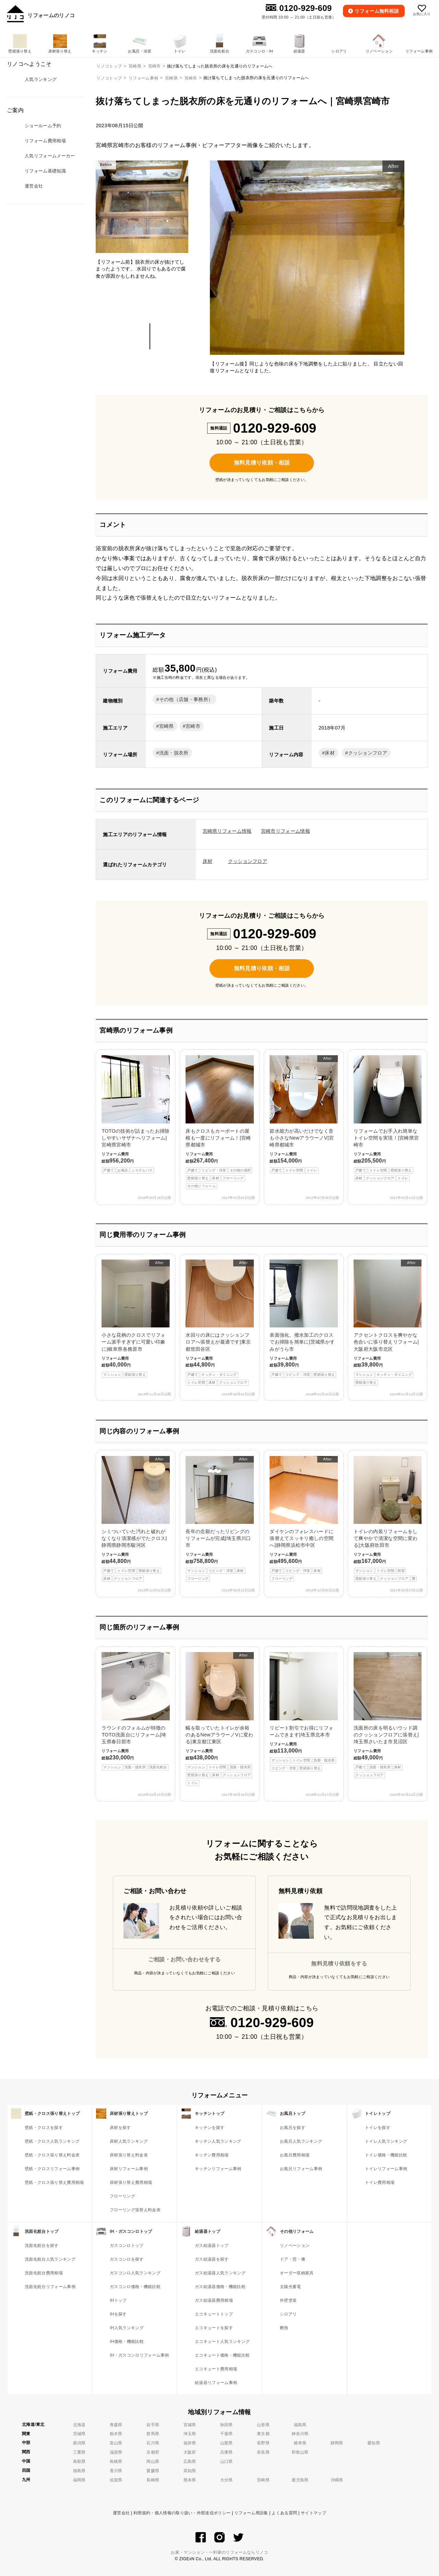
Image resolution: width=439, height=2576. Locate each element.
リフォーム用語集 (251, 2513)
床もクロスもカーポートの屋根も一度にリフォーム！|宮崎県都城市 (219, 1122)
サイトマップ (313, 2513)
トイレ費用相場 (379, 2182)
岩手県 (152, 2425)
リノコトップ (109, 78)
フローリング (122, 2196)
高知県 (189, 2471)
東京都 (263, 2434)
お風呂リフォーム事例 (301, 2168)
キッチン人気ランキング (218, 2141)
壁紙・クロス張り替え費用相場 (54, 2182)
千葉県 (226, 2434)
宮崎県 (171, 78)
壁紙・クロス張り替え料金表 (52, 2155)
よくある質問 (284, 2513)
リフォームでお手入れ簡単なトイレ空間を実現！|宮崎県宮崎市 (388, 1118)
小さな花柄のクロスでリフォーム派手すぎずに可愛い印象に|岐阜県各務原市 (135, 1319)
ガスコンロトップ (127, 2245)
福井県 (189, 2443)
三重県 (79, 2452)
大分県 (226, 2480)
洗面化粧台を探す (42, 2245)
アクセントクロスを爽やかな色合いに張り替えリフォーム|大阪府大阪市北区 (388, 1323)
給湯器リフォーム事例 (216, 2382)
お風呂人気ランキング (301, 2141)
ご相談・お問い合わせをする (184, 1959)
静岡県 (337, 2443)
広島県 (189, 2461)
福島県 (300, 2425)
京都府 (152, 2452)
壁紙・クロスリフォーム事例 (52, 2168)
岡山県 (152, 2461)
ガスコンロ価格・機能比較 (135, 2286)
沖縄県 (337, 2480)
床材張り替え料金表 (129, 2155)
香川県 (116, 2471)
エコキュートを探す (214, 2327)
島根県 (116, 2461)
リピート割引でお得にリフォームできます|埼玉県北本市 (303, 1711)
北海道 (79, 2425)
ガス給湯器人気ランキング (220, 2273)
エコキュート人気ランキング (222, 2341)
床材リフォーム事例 (129, 2168)
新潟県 (79, 2443)
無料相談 (377, 11)
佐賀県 (116, 2480)
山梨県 (226, 2443)
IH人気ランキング (127, 2327)
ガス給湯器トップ (212, 2245)
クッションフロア (368, 753)
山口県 (226, 2461)
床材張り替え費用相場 (131, 2182)
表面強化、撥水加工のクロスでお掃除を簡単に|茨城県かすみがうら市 (303, 1319)
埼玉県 (189, 2434)
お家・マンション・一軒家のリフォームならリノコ (219, 2552)
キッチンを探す (209, 2127)
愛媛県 (152, 2471)
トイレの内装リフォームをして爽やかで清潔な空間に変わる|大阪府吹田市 (388, 1519)
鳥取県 (79, 2461)
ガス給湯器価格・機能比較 (220, 2286)
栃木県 (116, 2434)
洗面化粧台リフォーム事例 (50, 2286)
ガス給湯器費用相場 (214, 2300)
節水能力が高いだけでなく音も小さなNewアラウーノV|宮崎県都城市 (303, 1114)
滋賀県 (116, 2452)
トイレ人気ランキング (386, 2141)
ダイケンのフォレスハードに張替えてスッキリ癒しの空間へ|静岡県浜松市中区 (303, 1519)
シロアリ (288, 2314)
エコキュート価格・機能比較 (222, 2355)
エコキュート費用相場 (216, 2369)
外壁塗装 (288, 2300)
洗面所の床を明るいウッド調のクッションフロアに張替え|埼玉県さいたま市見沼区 (388, 1715)
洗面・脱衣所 (174, 753)
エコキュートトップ (214, 2314)
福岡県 (79, 2480)
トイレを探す (377, 2127)
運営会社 (121, 2513)
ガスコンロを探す (127, 2259)
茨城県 (79, 2434)
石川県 (152, 2443)
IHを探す (118, 2314)
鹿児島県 (300, 2480)
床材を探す (120, 2127)
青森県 (116, 2425)
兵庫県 (226, 2452)
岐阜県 (300, 2443)
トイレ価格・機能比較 (386, 2155)
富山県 (116, 2443)
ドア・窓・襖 (292, 2259)
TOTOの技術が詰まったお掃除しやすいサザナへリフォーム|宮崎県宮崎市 (135, 1114)
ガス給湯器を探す (212, 2259)
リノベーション (294, 2245)
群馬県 (152, 2434)
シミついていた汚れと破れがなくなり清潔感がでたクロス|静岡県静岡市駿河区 (135, 1519)
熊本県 (189, 2480)
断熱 (284, 2327)
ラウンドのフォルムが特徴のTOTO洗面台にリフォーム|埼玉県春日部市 (135, 1711)
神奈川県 (300, 2434)
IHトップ (118, 2300)
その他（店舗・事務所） (186, 699)
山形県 (263, 2425)
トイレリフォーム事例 (386, 2168)
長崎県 (152, 2480)
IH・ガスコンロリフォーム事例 (139, 2355)
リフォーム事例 (143, 78)
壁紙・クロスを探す (44, 2127)
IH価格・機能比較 (127, 2341)
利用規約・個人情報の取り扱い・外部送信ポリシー (181, 2513)
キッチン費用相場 (212, 2155)
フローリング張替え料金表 (135, 2209)
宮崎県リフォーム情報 (227, 831)
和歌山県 (300, 2452)
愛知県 (373, 2443)
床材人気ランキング (129, 2141)
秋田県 (226, 2425)
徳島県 (79, 2471)
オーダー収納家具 (297, 2273)
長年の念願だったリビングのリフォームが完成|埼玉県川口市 (219, 1519)
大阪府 (189, 2452)
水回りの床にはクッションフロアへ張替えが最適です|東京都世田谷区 (219, 1323)
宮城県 (189, 2425)
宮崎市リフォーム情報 (285, 831)
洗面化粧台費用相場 (44, 2273)
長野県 (263, 2443)
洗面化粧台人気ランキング (50, 2259)
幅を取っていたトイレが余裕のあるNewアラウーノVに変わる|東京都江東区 (219, 1719)
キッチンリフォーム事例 (218, 2168)
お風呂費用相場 (294, 2155)
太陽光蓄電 (290, 2286)
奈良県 (263, 2452)
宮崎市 (191, 78)
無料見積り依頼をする (339, 1963)
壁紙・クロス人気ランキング (52, 2141)
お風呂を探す (292, 2127)
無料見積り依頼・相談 (262, 463)
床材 (330, 753)
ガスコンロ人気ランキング (135, 2273)
